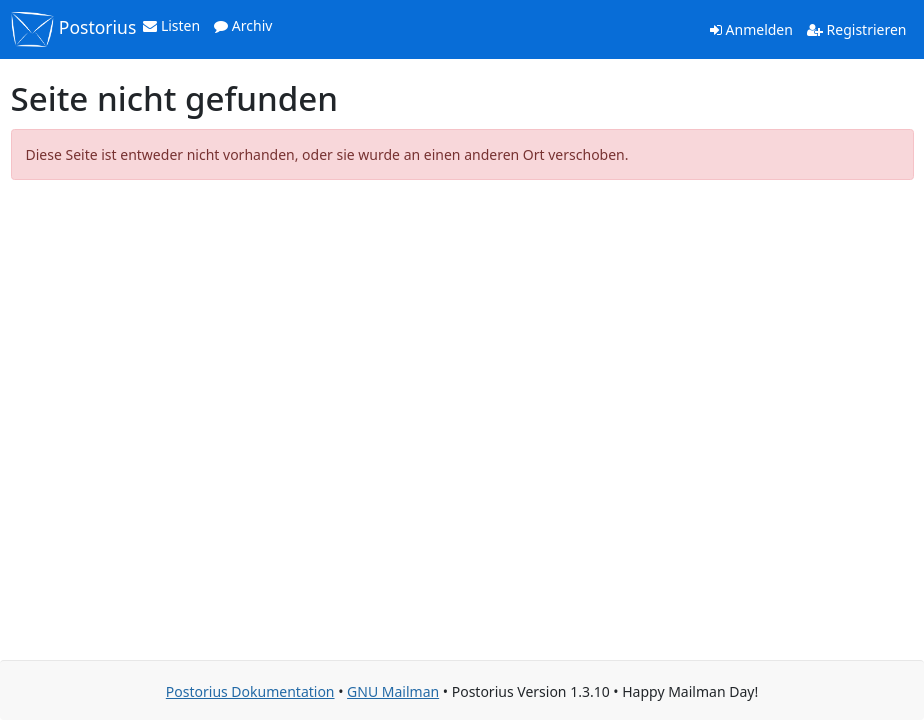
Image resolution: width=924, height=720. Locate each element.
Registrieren (857, 29)
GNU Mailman (393, 691)
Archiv (243, 25)
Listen (171, 25)
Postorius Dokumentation (250, 691)
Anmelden (751, 29)
